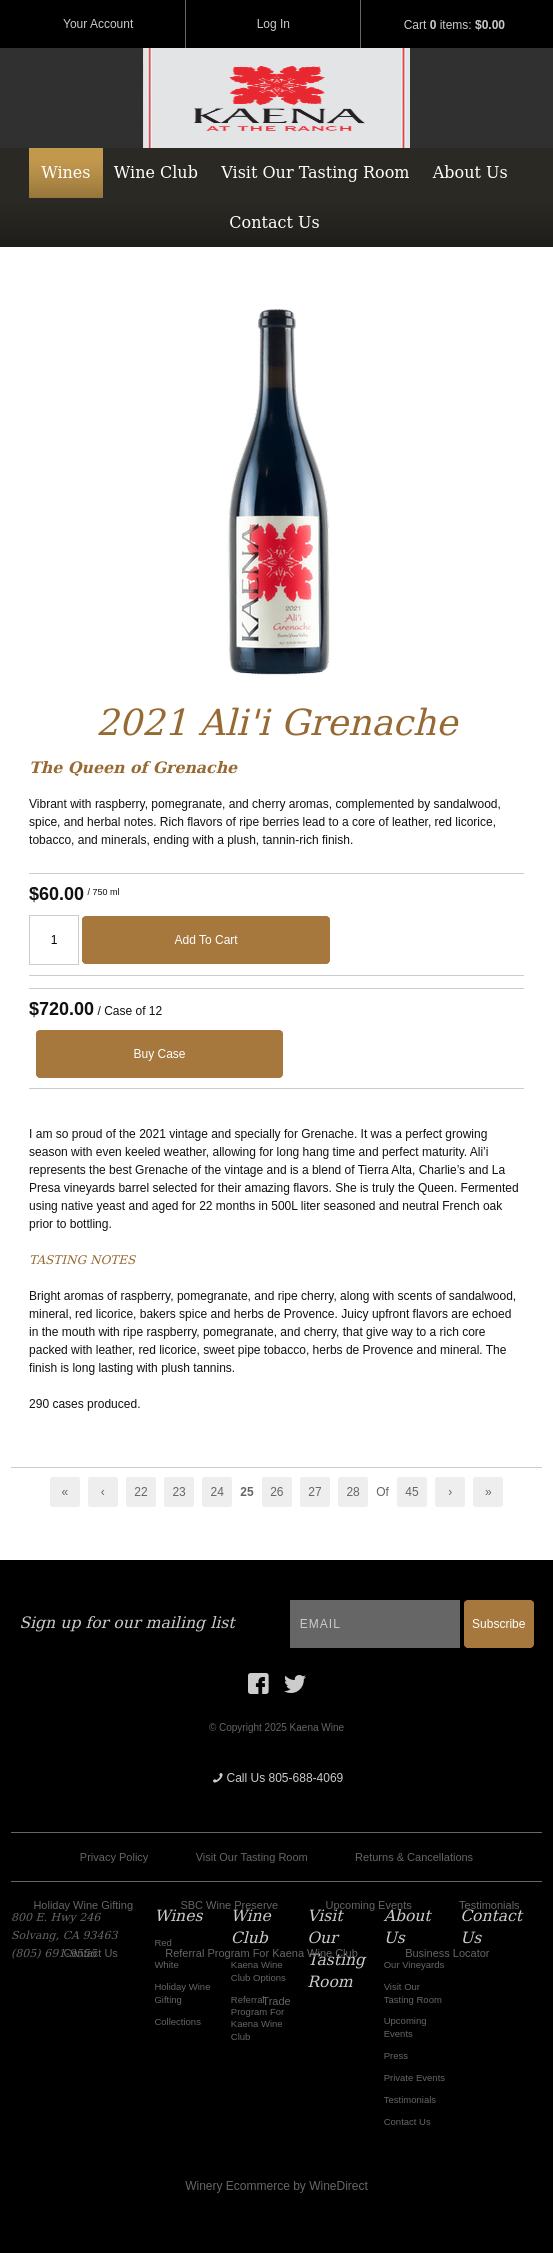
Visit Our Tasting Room (315, 172)
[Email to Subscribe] (375, 1624)
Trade (276, 2001)
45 (411, 1492)
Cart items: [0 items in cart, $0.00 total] (454, 25)
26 (276, 1492)
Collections (177, 2021)
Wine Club (156, 172)
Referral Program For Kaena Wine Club (261, 1953)
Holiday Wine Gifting (83, 1905)
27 (314, 1492)
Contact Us (274, 222)
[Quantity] (54, 940)
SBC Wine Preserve (229, 1905)
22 (140, 1492)
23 (178, 1492)
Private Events (414, 2077)
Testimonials (489, 1905)
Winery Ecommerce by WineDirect (276, 2186)
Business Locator (447, 1953)
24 (217, 1492)
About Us (470, 172)
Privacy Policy (114, 1857)
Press (396, 2055)
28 (352, 1492)
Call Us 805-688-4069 (277, 1778)
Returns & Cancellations (414, 1857)
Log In (273, 24)
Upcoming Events (369, 1905)
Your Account (98, 24)
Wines (65, 172)
